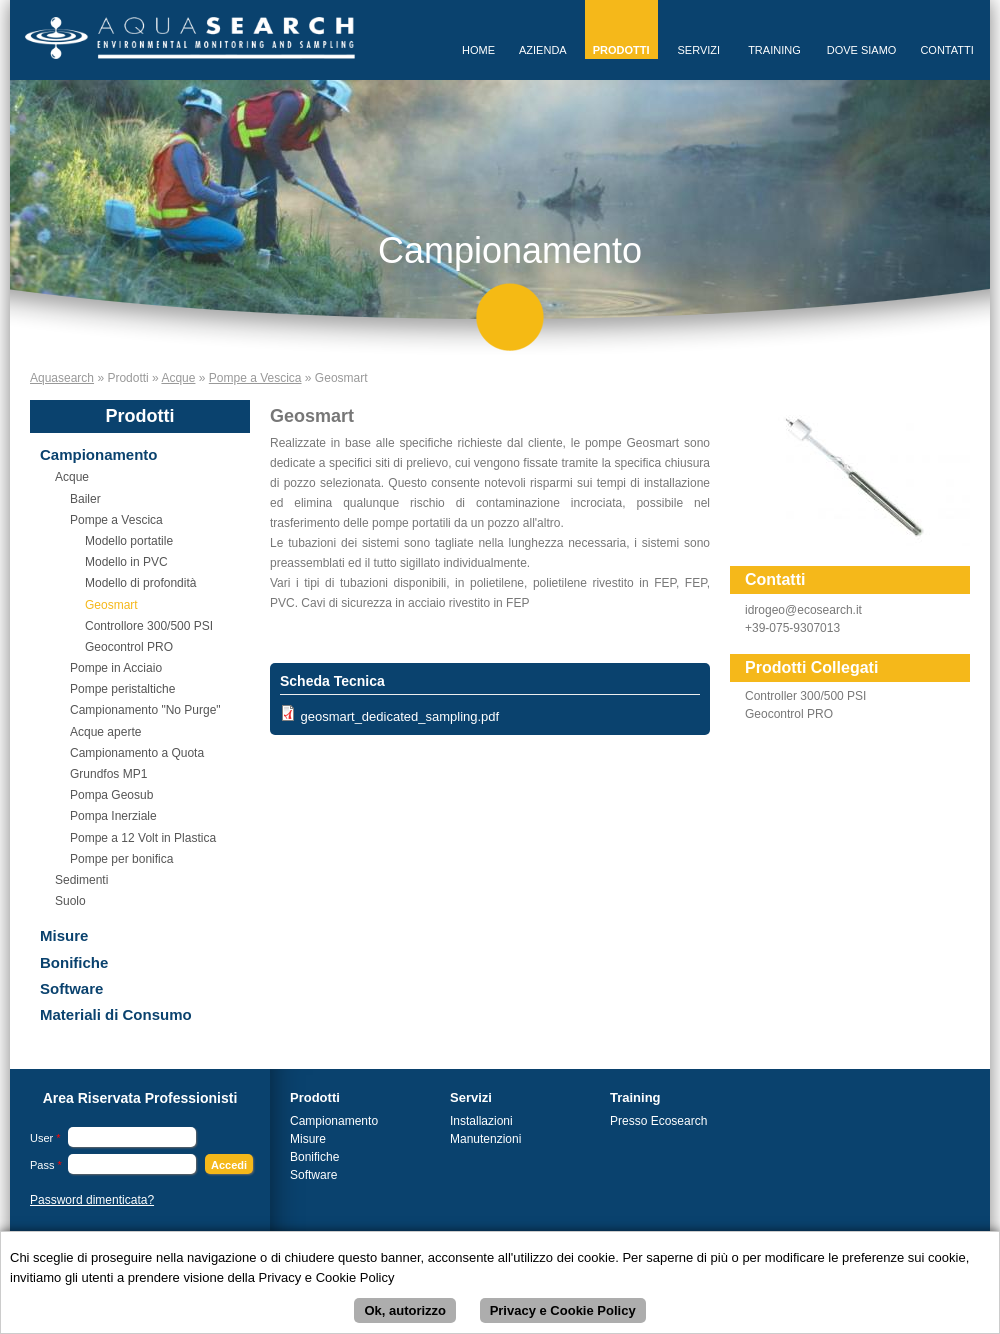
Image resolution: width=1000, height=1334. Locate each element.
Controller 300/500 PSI (805, 696)
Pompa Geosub (111, 795)
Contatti (946, 50)
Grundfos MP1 (108, 774)
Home (478, 50)
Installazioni (481, 1121)
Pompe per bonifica (121, 859)
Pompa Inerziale (113, 816)
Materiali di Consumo (116, 1014)
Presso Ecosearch (658, 1121)
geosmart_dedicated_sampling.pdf (399, 716)
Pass (46, 1165)
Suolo (70, 901)
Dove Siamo (862, 50)
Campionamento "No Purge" (145, 710)
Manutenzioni (485, 1139)
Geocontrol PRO (129, 647)
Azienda (543, 50)
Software (71, 988)
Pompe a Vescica (255, 378)
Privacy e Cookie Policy (563, 1312)
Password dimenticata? (92, 1200)
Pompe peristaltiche (122, 689)
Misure (64, 935)
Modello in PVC (126, 562)
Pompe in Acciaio (116, 668)
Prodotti (621, 50)
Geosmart (111, 605)
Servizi (699, 50)
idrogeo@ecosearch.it (803, 610)
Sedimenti (81, 880)
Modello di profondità (140, 583)
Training (774, 50)
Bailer (85, 499)
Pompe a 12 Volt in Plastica (143, 838)
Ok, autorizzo (405, 1312)
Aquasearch (62, 378)
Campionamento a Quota (137, 753)
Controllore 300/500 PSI (149, 626)
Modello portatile (129, 541)
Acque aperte (105, 732)
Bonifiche (74, 962)
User (45, 1138)
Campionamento (99, 454)
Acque (178, 378)
